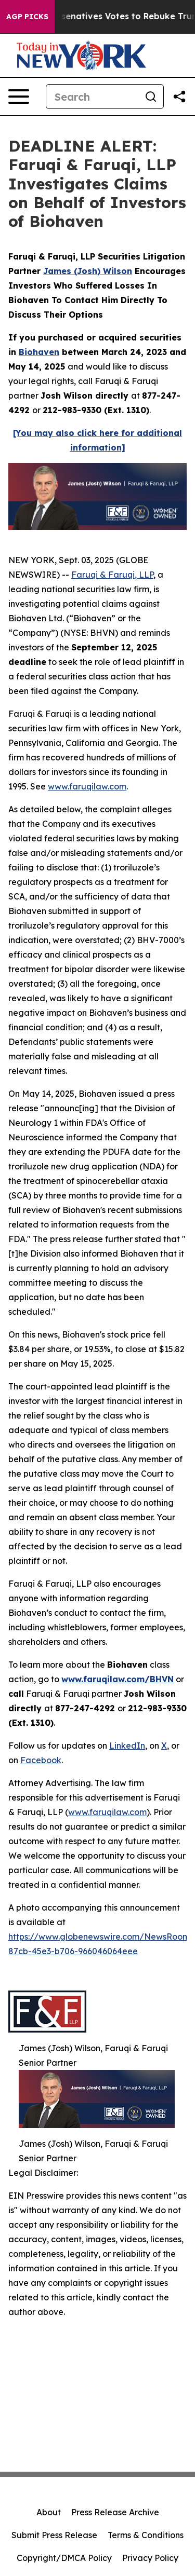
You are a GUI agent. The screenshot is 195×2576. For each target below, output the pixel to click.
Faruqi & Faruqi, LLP (112, 574)
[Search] (92, 96)
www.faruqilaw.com (87, 786)
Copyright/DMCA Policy (64, 2558)
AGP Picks (27, 16)
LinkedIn (127, 1745)
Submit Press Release (54, 2535)
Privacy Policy (150, 2558)
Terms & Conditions (146, 2535)
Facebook (40, 1760)
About (48, 2512)
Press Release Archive (115, 2512)
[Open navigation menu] (18, 96)
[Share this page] (179, 96)
